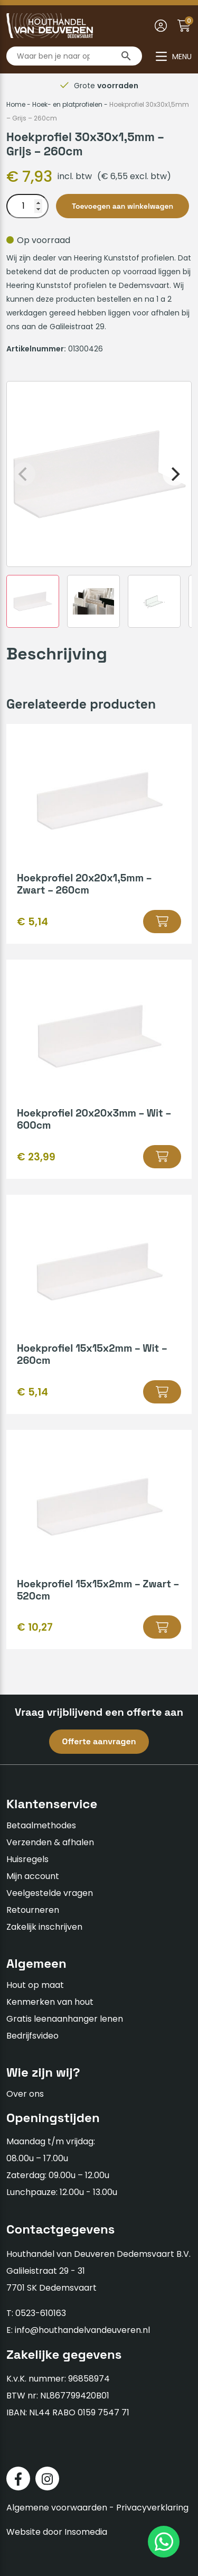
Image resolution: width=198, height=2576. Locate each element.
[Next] (174, 474)
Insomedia (85, 2532)
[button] (162, 921)
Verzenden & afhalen (50, 1842)
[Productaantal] (27, 206)
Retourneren (32, 1910)
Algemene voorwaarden (56, 2507)
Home (15, 104)
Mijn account (32, 1876)
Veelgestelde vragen (49, 1893)
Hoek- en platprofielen (67, 104)
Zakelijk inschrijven (44, 1927)
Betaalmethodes (41, 1825)
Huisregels (27, 1859)
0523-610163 (40, 2313)
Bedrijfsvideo (32, 2036)
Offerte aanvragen (99, 1741)
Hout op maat (35, 1985)
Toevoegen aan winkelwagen (122, 206)
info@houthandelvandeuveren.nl (82, 2330)
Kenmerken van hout (49, 2002)
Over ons (25, 2094)
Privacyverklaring (152, 2507)
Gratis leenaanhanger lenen (64, 2019)
